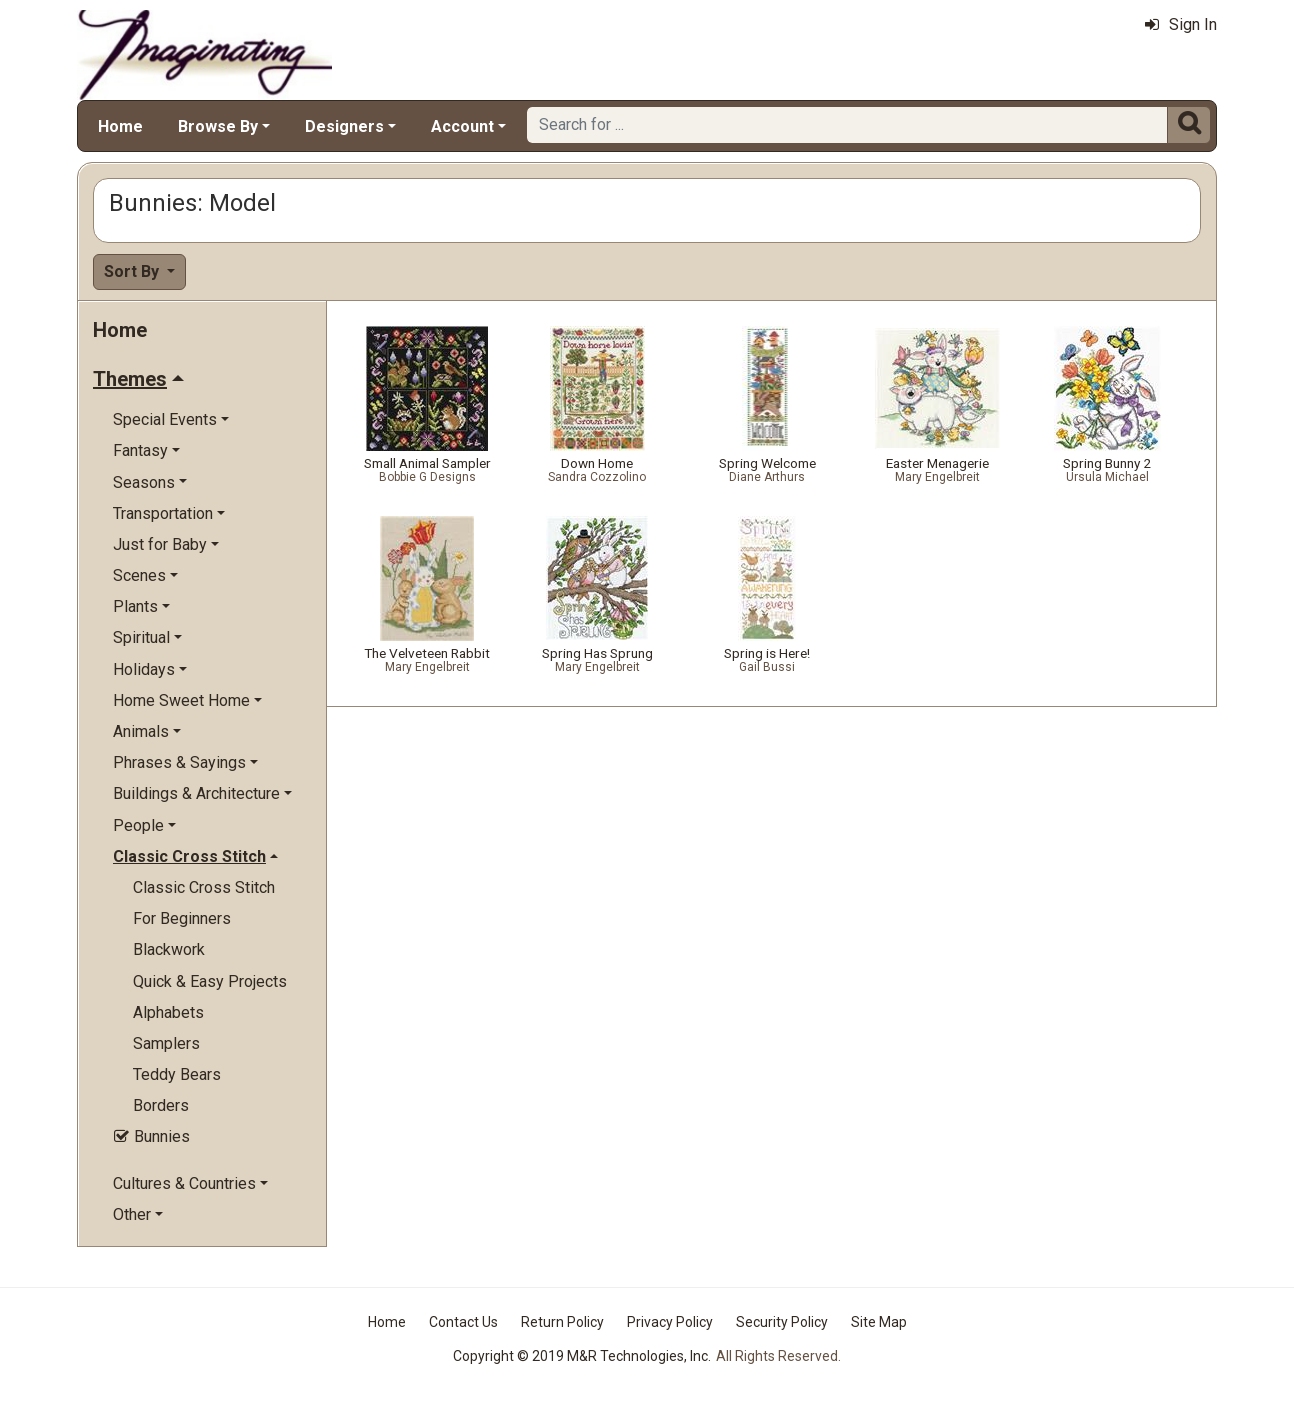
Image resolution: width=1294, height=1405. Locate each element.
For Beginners (182, 918)
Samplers (166, 1043)
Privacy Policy (670, 1322)
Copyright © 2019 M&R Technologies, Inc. (582, 1356)
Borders (161, 1105)
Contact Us (463, 1322)
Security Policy (782, 1322)
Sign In (1181, 24)
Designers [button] (344, 126)
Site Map (879, 1322)
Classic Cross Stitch (204, 887)
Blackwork (169, 949)
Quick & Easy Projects (210, 981)
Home (120, 126)
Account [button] (462, 126)
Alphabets (168, 1012)
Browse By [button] (218, 126)
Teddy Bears (177, 1074)
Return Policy (562, 1322)
